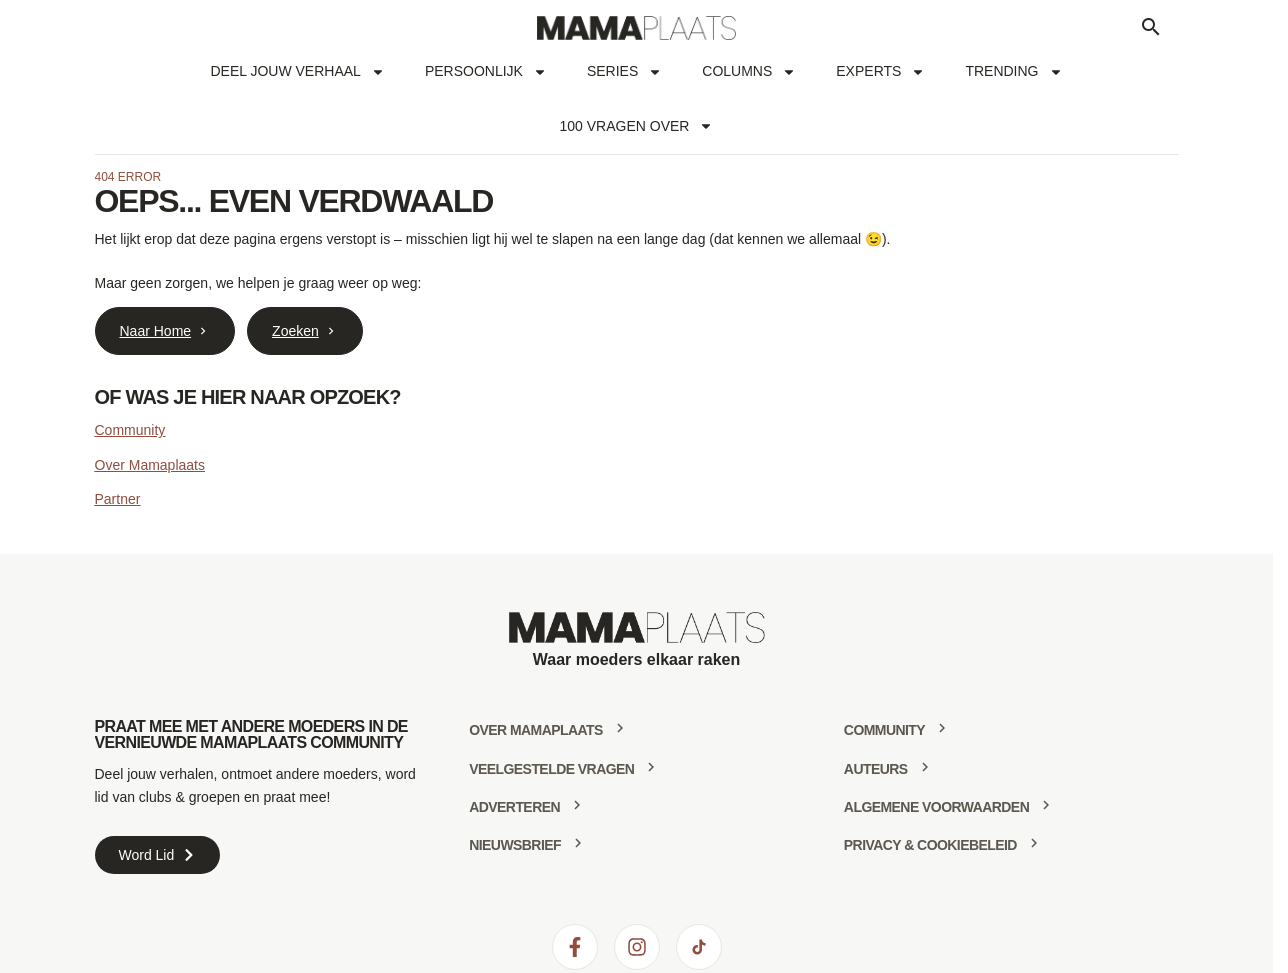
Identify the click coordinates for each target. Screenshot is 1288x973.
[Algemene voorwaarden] (1046, 805)
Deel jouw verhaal (297, 72)
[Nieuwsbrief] (578, 843)
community (884, 730)
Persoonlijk (486, 72)
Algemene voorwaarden (936, 807)
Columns (749, 72)
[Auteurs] (925, 767)
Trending (1013, 72)
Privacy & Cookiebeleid (930, 845)
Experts (880, 72)
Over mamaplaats (536, 730)
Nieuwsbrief (515, 845)
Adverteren (514, 807)
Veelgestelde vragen (551, 769)
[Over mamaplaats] (620, 728)
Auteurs (876, 769)
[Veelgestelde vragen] (651, 767)
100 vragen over (637, 126)
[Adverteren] (577, 805)
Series (624, 72)
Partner (118, 499)
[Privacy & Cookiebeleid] (1034, 843)
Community (130, 430)
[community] (942, 728)
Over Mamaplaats (150, 465)
